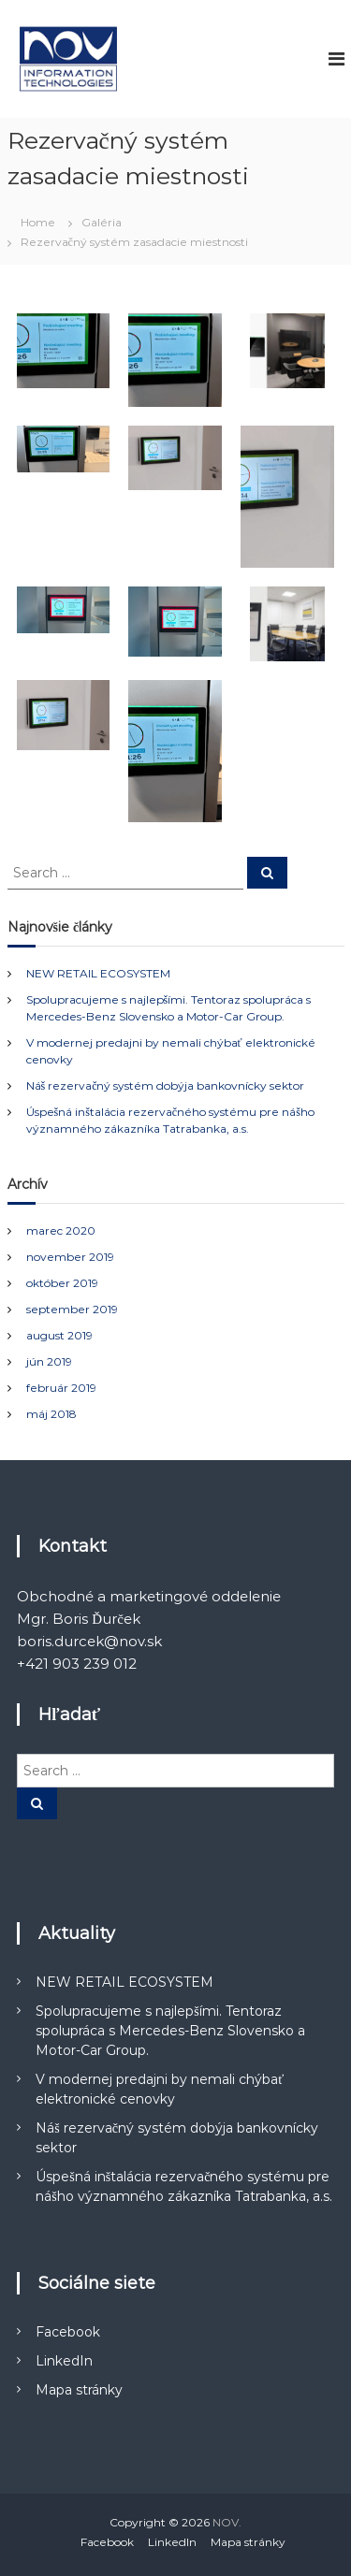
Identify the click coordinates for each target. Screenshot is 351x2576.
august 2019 (59, 1335)
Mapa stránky (79, 2389)
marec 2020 (60, 1230)
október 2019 (62, 1283)
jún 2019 (49, 1361)
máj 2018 (51, 1414)
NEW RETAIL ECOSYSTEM (98, 973)
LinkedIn (64, 2360)
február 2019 (61, 1388)
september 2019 (72, 1309)
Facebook (68, 2331)
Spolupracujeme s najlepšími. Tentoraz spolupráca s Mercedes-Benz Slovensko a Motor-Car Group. (170, 2031)
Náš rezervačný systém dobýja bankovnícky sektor (165, 1085)
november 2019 (70, 1257)
